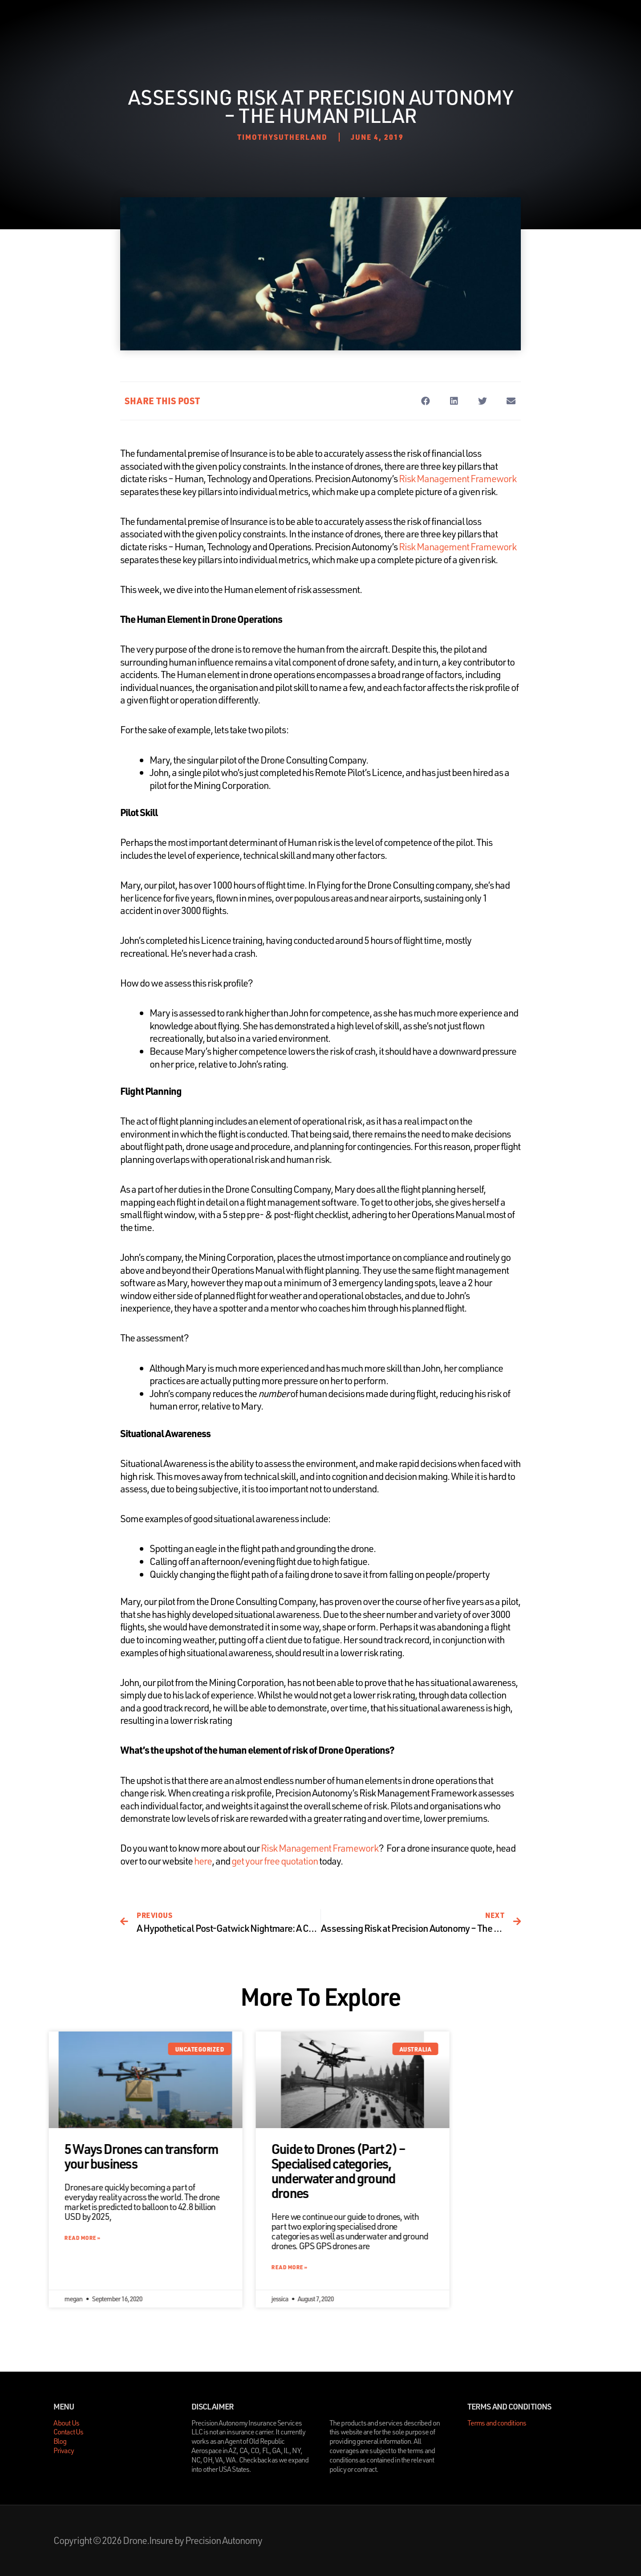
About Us (294, 22)
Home (252, 22)
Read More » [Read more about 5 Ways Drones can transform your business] (154, 2237)
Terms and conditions (496, 2422)
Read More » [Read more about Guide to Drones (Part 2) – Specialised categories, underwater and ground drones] (361, 2267)
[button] (425, 401)
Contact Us (379, 22)
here (203, 1860)
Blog (335, 22)
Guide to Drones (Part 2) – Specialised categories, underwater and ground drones (409, 2171)
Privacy (63, 2450)
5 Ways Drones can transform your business (212, 2156)
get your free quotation (274, 1860)
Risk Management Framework (457, 478)
